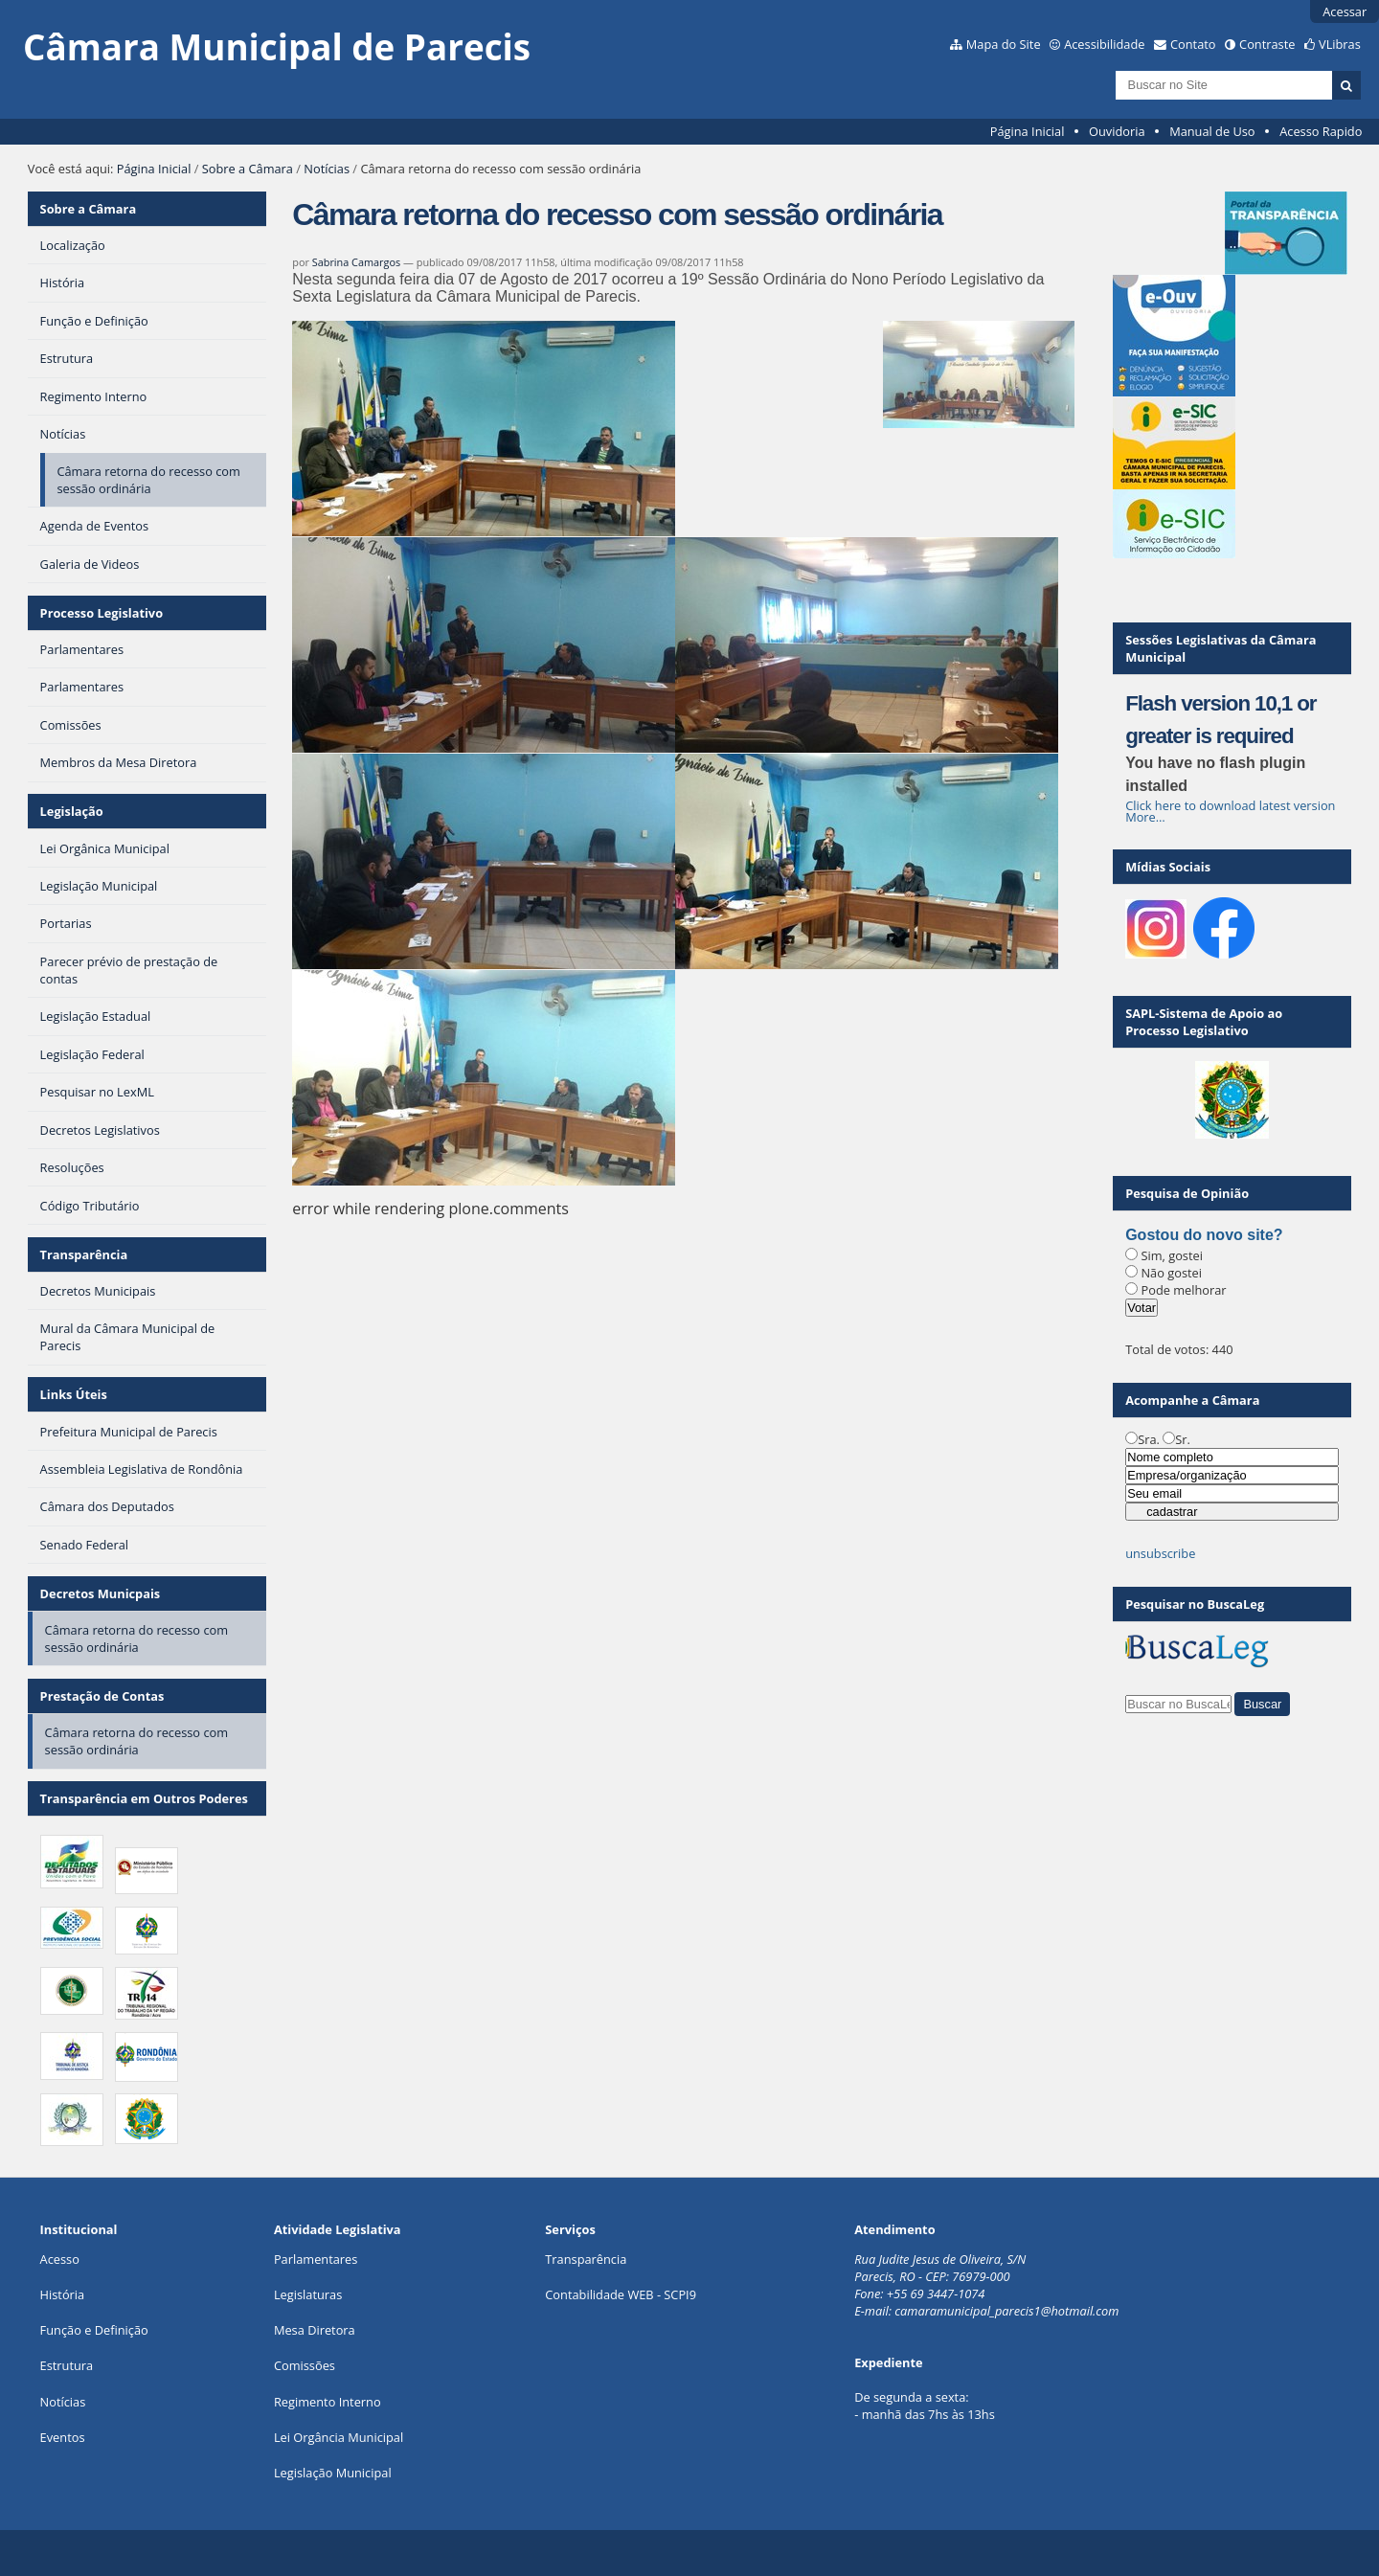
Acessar (1344, 11)
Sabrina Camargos (356, 262)
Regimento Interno (327, 2401)
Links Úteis (73, 1394)
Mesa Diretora (314, 2330)
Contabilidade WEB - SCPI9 (620, 2294)
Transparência (84, 1254)
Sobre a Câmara (247, 168)
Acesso (59, 2259)
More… (1145, 816)
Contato (1193, 44)
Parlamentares (315, 2259)
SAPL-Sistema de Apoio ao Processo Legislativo (1203, 1022)
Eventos (62, 2437)
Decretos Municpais (100, 1593)
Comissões (304, 2365)
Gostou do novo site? (1203, 1235)
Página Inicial (1027, 131)
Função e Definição (94, 2330)
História (62, 2294)
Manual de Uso (1212, 131)
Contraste (1267, 44)
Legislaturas (308, 2294)
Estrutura (67, 2365)
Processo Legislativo (101, 612)
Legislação (71, 811)
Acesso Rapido (1320, 131)
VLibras (1340, 44)
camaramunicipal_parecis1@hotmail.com (1006, 2310)
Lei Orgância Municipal (338, 2437)
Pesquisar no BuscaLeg (1194, 1604)
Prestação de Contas (102, 1696)
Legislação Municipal (333, 2472)
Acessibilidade (1104, 44)
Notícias (327, 168)
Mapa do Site (1003, 44)
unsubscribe (1160, 1553)
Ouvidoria (1117, 131)
